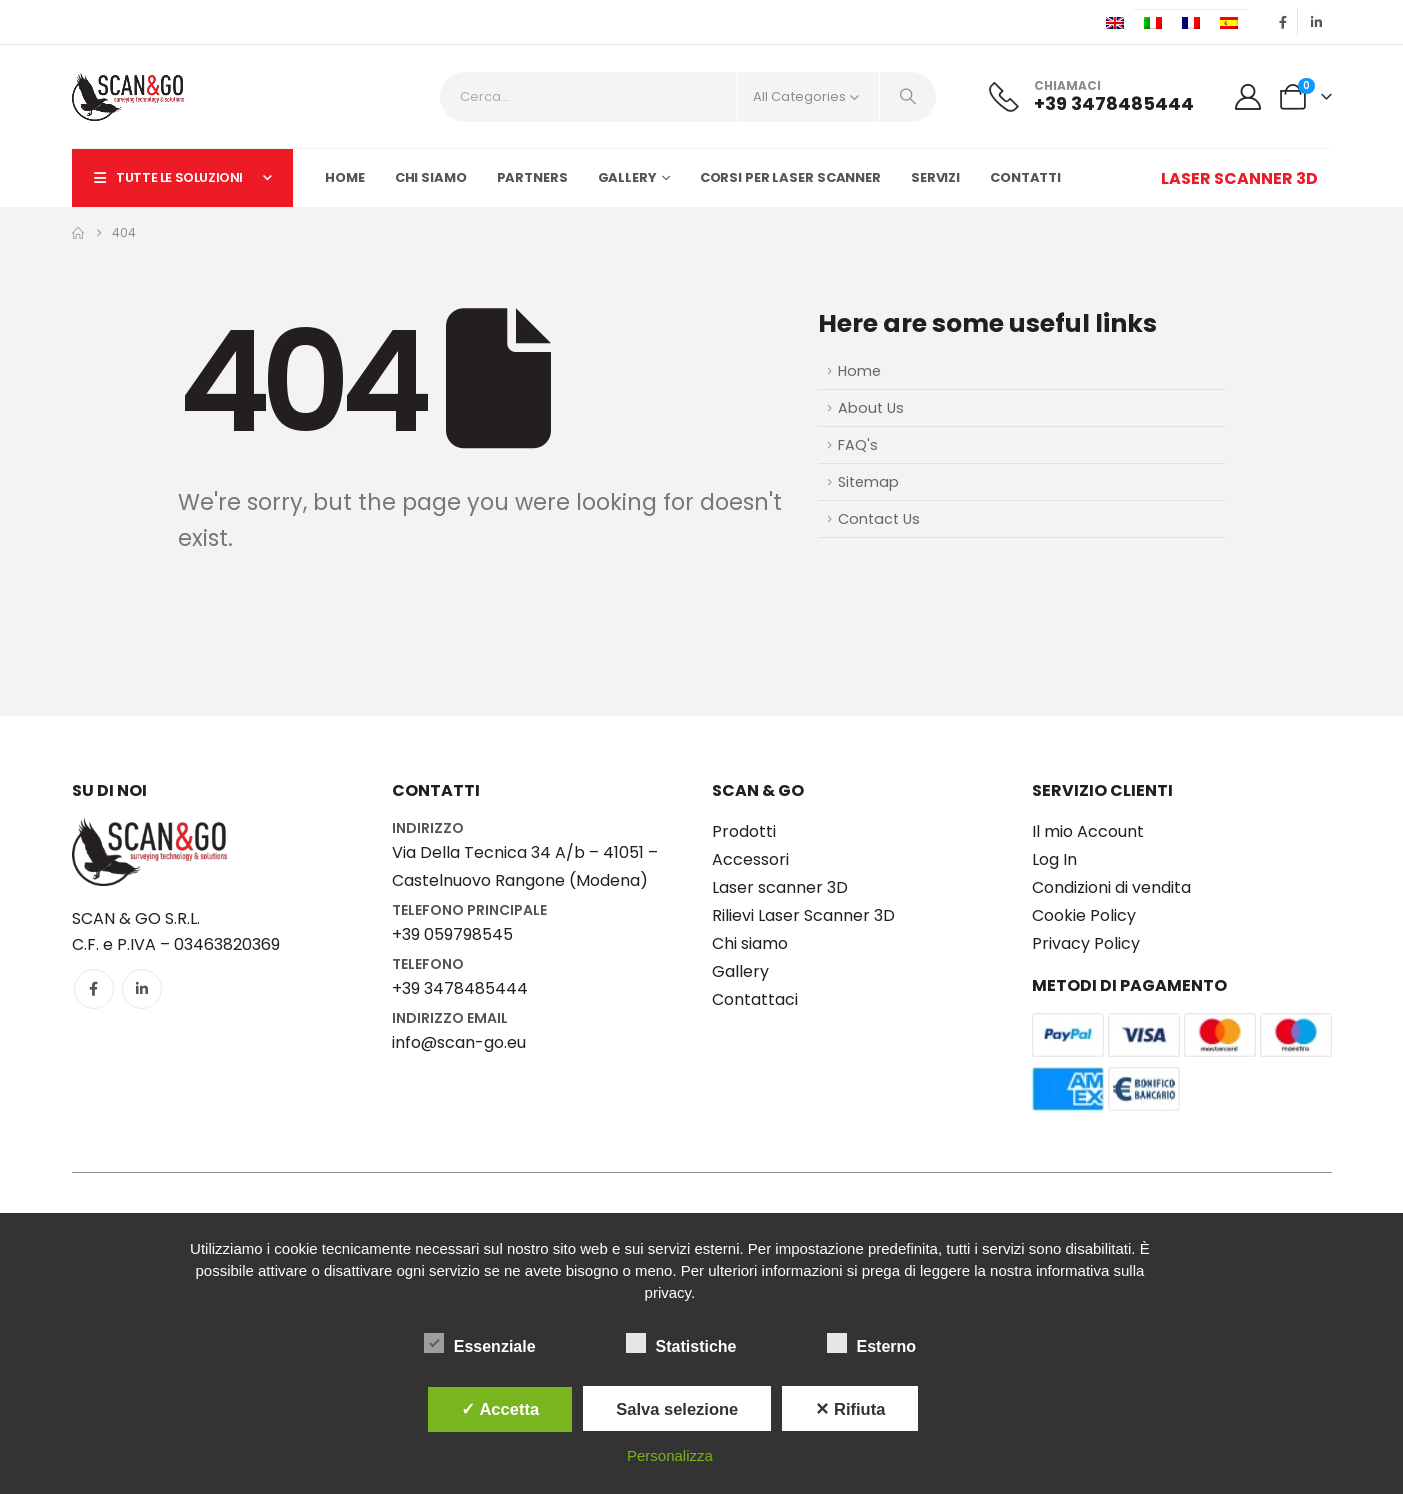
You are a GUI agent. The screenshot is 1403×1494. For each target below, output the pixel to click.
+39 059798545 (452, 934)
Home (345, 177)
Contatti (1025, 177)
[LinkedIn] (1317, 22)
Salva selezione (677, 1409)
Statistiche (681, 1343)
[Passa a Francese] (1191, 23)
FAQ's (858, 445)
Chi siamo (431, 177)
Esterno (872, 1343)
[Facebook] (1284, 22)
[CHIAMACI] (1091, 96)
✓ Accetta (500, 1409)
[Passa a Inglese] (1115, 23)
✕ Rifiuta (850, 1409)
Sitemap (868, 482)
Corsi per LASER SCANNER (790, 177)
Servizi (935, 177)
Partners (532, 177)
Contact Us (879, 519)
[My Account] (1247, 97)
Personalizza (670, 1455)
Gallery (627, 177)
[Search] (908, 97)
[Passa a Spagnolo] (1229, 23)
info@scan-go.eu (459, 1042)
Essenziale (480, 1343)
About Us (871, 408)
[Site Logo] (128, 96)
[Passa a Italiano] (1153, 23)
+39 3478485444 (460, 988)
